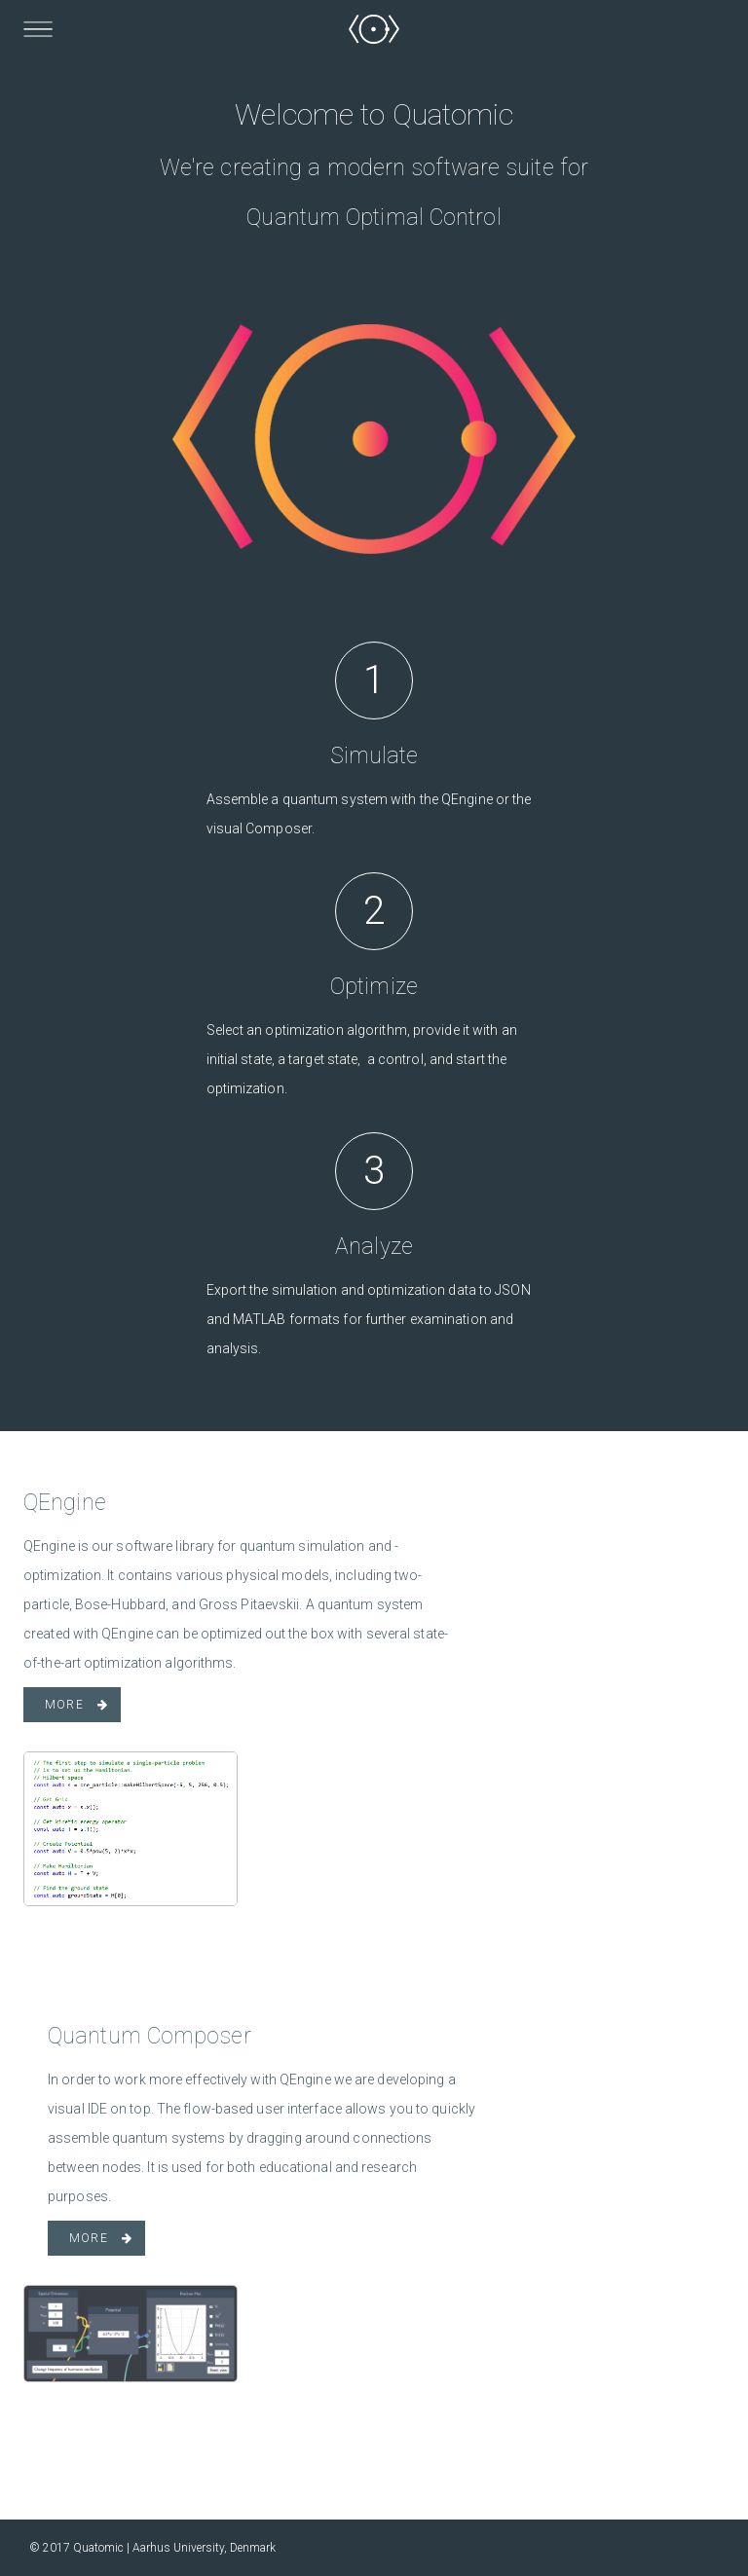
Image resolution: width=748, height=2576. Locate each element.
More (64, 1704)
